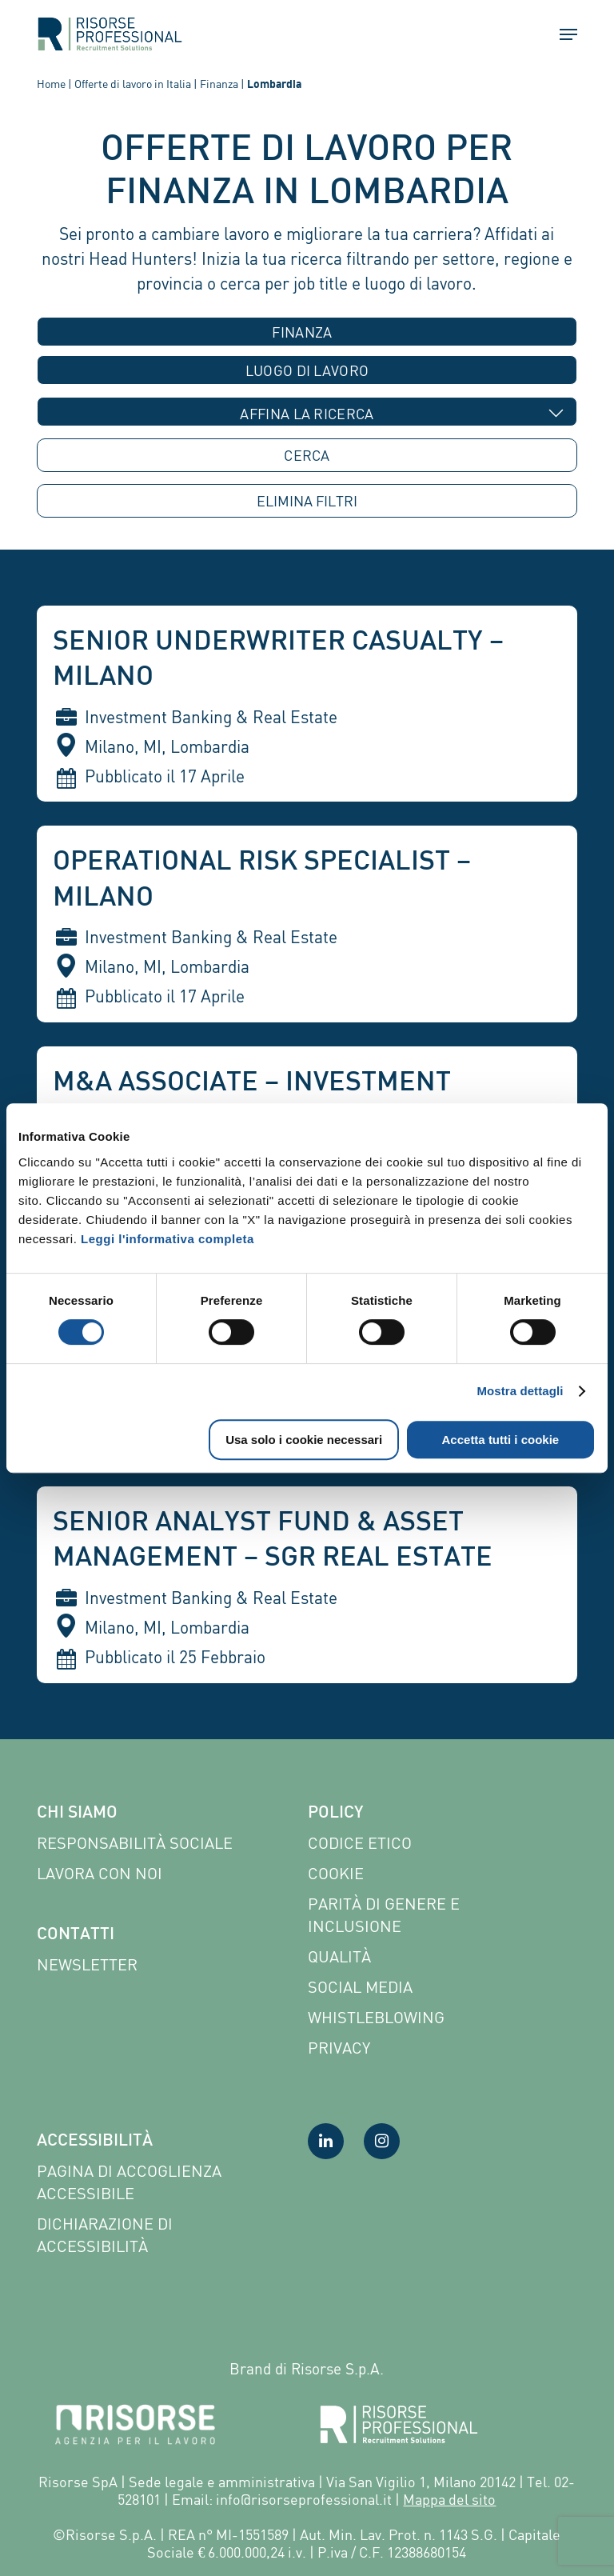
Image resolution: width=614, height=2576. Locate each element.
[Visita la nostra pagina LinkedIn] (326, 2141)
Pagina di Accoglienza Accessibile (129, 2182)
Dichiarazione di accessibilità (105, 2235)
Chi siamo (77, 1814)
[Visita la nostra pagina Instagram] (382, 2141)
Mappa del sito (449, 2499)
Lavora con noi (99, 1873)
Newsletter (87, 1964)
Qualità (339, 1956)
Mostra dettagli (519, 1391)
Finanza (219, 83)
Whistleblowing (376, 2017)
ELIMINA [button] (307, 501)
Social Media (360, 1987)
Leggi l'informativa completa (167, 1239)
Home (51, 83)
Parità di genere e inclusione (384, 1915)
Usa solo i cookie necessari (303, 1439)
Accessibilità (95, 2142)
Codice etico (360, 1843)
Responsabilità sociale (135, 1843)
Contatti (75, 1935)
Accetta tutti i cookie (501, 1439)
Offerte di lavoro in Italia (132, 83)
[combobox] (307, 331)
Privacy (339, 2048)
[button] (561, 34)
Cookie (336, 1873)
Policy (335, 1814)
